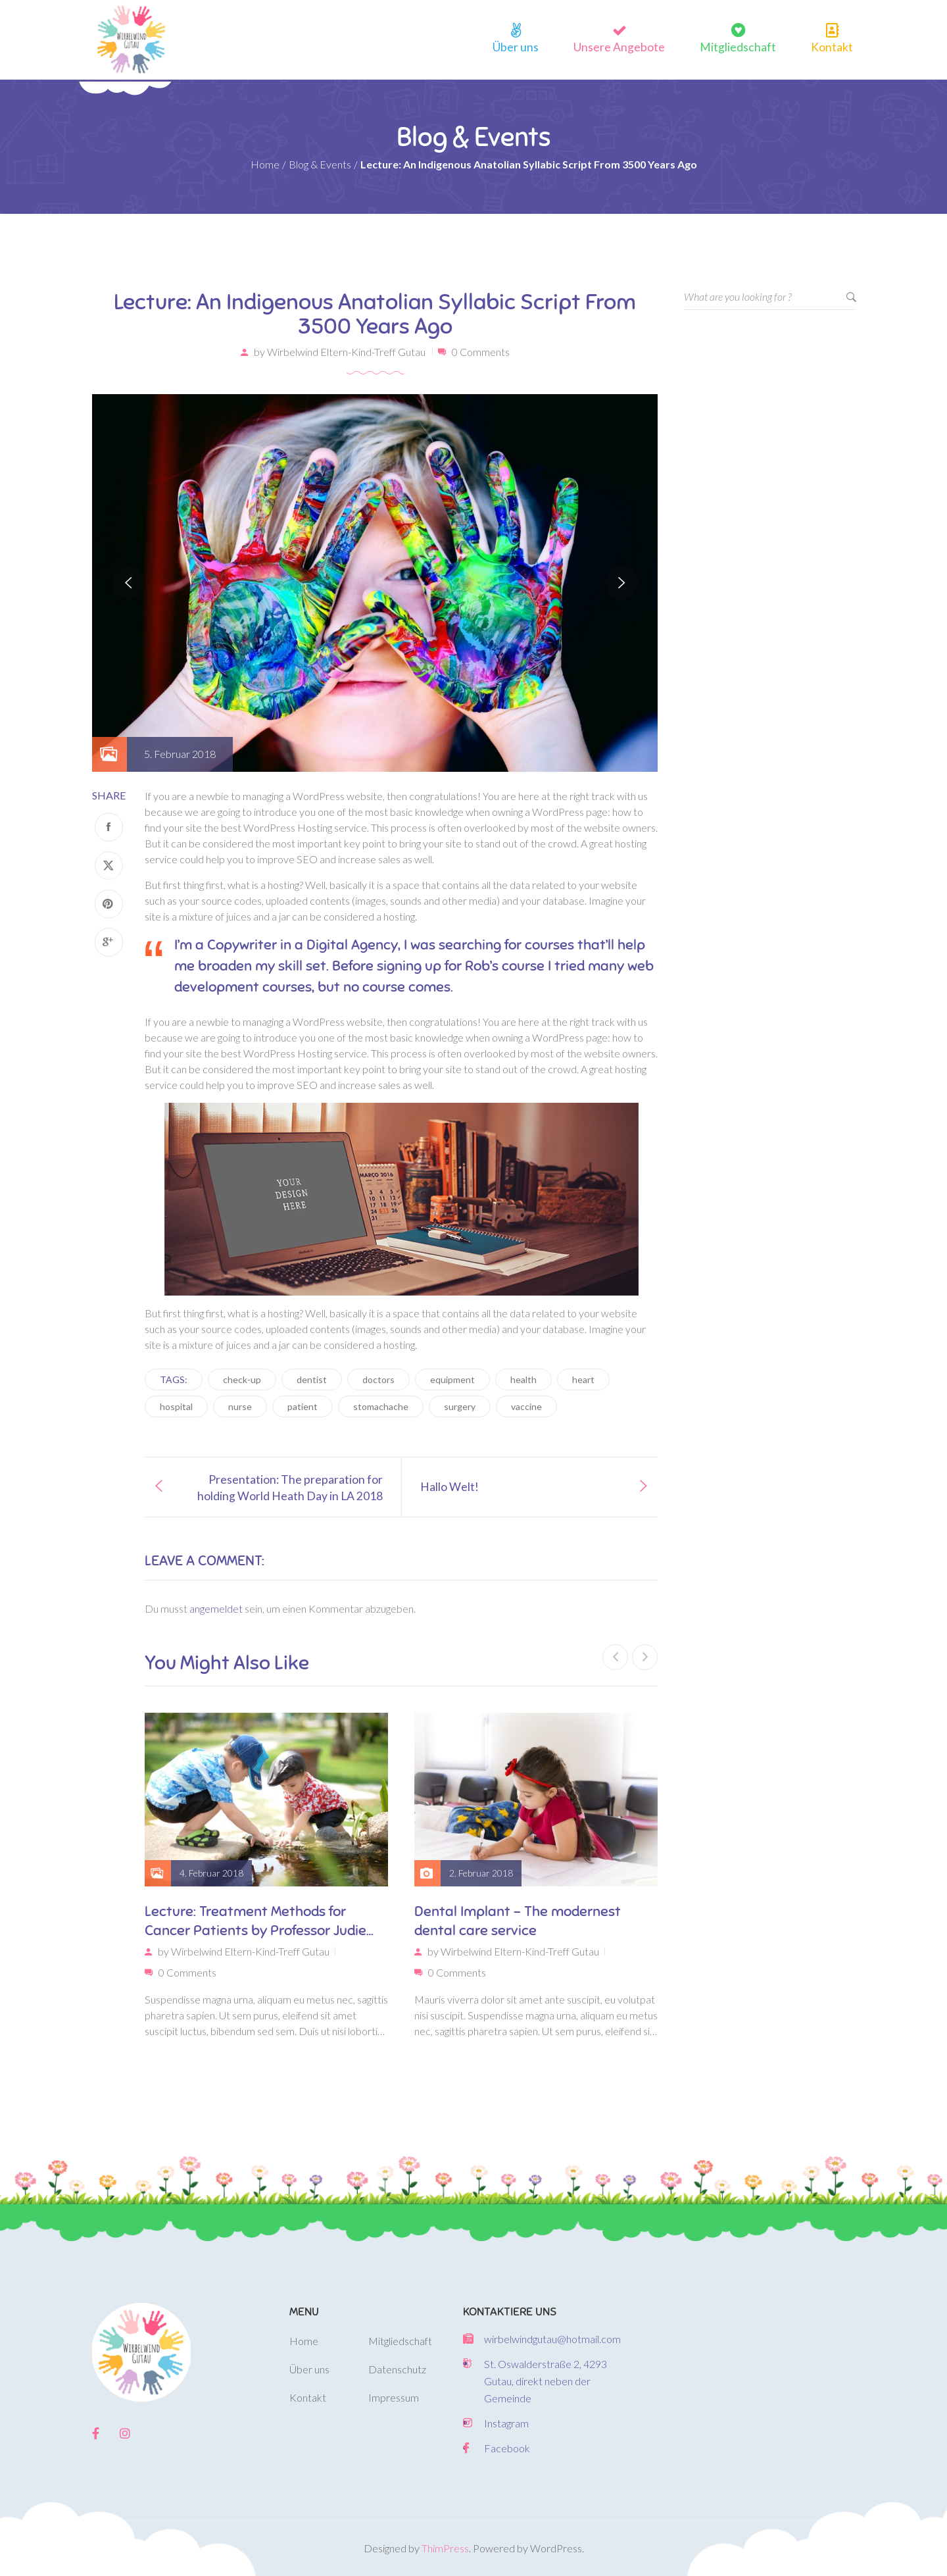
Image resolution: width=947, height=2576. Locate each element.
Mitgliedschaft (738, 45)
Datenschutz (397, 2369)
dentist (312, 1378)
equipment (452, 1378)
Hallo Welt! (449, 1485)
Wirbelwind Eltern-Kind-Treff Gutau (346, 351)
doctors (378, 1378)
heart (583, 1378)
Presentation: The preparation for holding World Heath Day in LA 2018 (290, 1486)
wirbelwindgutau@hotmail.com (552, 2339)
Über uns (515, 45)
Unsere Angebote (619, 45)
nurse (240, 1405)
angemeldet (216, 1608)
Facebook (507, 2448)
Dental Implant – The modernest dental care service (517, 1920)
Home (265, 163)
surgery (459, 1405)
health (523, 1378)
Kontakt (832, 45)
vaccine (526, 1405)
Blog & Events (320, 163)
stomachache (380, 1405)
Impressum (393, 2397)
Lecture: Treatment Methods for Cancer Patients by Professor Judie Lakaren (255, 1920)
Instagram (506, 2423)
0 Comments (481, 351)
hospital (176, 1405)
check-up (242, 1378)
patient (302, 1405)
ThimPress (445, 2548)
